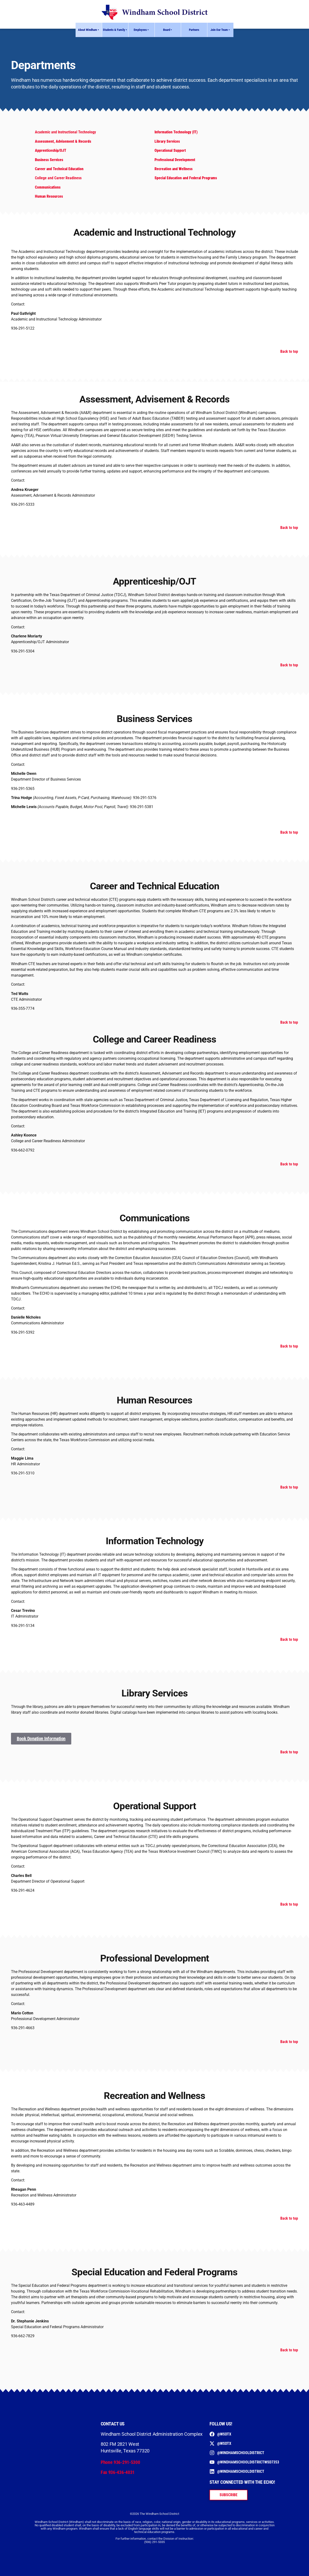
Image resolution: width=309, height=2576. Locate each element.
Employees (141, 30)
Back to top (289, 351)
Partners (194, 30)
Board (168, 30)
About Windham (89, 30)
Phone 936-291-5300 (120, 2462)
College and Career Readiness (58, 178)
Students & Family (115, 30)
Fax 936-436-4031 (118, 2472)
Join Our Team (220, 30)
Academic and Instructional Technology (65, 132)
